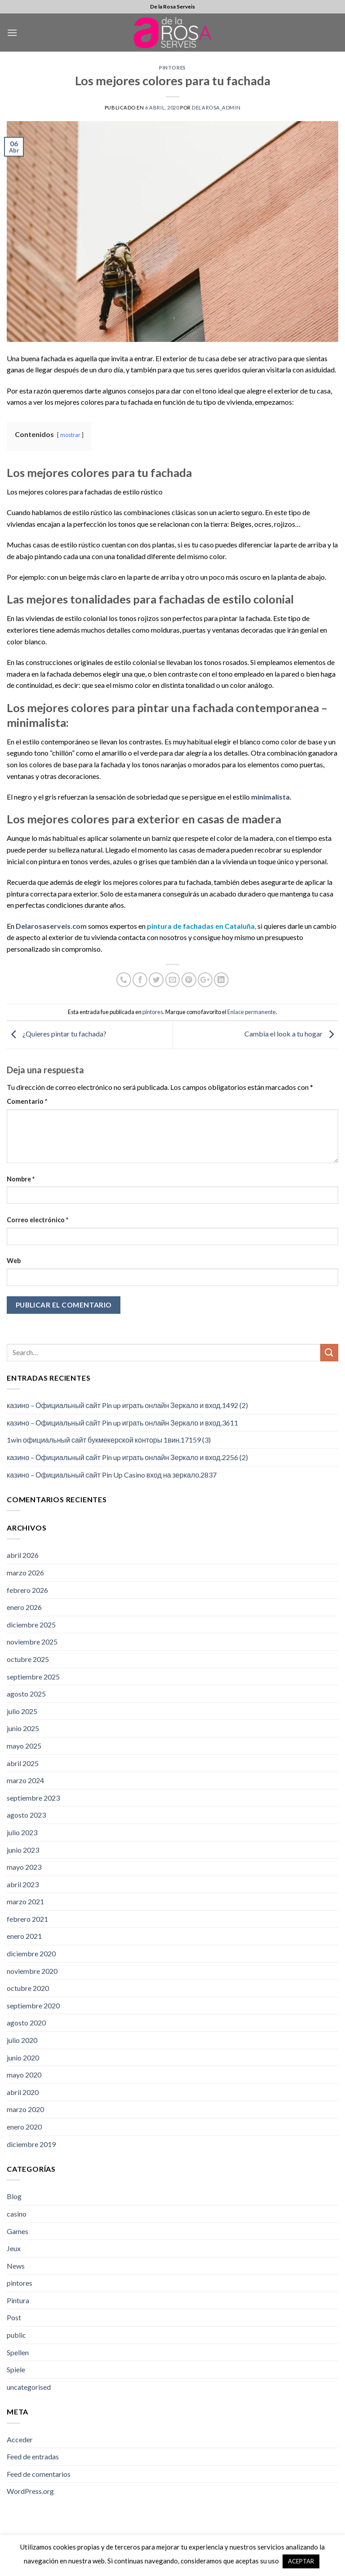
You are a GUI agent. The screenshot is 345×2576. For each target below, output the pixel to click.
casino (17, 2213)
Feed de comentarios (39, 2474)
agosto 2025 (26, 1693)
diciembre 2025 (31, 1624)
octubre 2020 (28, 1988)
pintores (172, 67)
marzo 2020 (25, 2109)
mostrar (70, 434)
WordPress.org (30, 2491)
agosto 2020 (26, 2022)
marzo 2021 (25, 1901)
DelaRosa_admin (216, 107)
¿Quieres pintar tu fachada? (56, 1033)
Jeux (14, 2248)
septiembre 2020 (33, 2005)
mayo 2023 (24, 1867)
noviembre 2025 (32, 1641)
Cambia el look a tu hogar (291, 1033)
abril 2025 (23, 1763)
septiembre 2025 (33, 1676)
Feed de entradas (33, 2456)
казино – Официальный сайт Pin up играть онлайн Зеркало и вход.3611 (122, 1422)
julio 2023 (22, 1832)
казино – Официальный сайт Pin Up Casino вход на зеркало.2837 (112, 1474)
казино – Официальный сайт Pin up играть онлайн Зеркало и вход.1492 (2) (127, 1405)
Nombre (21, 1179)
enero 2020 (24, 2126)
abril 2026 (23, 1555)
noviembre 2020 (32, 1971)
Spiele (16, 2369)
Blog (14, 2196)
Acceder (20, 2439)
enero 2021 (24, 1936)
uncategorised (29, 2387)
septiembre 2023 (33, 1797)
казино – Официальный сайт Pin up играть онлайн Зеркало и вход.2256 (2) (127, 1457)
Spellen (18, 2352)
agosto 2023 (26, 1815)
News (16, 2265)
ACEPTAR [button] (301, 2561)
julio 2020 (22, 2040)
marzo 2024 (25, 1780)
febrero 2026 (27, 1590)
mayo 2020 (24, 2074)
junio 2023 (23, 1850)
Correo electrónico (37, 1220)
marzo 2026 (25, 1572)
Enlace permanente (251, 1011)
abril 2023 (23, 1884)
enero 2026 (24, 1607)
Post (14, 2317)
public (16, 2335)
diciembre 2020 (31, 1953)
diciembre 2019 (31, 2144)
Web (14, 1260)
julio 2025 (22, 1711)
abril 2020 (23, 2092)
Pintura (18, 2300)
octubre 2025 (28, 1659)
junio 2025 (23, 1728)
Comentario (27, 1101)
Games (17, 2231)
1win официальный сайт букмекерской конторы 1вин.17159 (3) (109, 1439)
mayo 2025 (24, 1745)
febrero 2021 (27, 1919)
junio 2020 (23, 2057)
